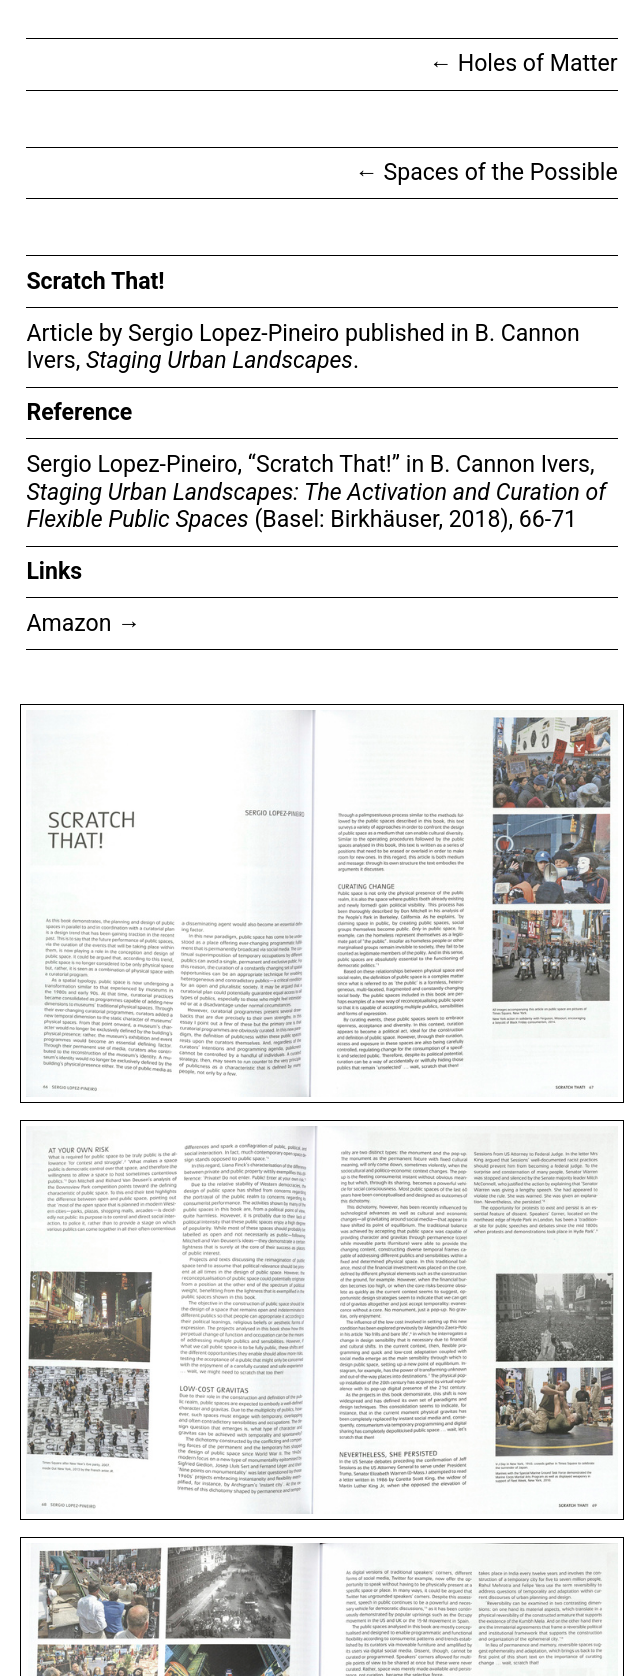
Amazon (83, 623)
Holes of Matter (523, 63)
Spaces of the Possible (486, 172)
